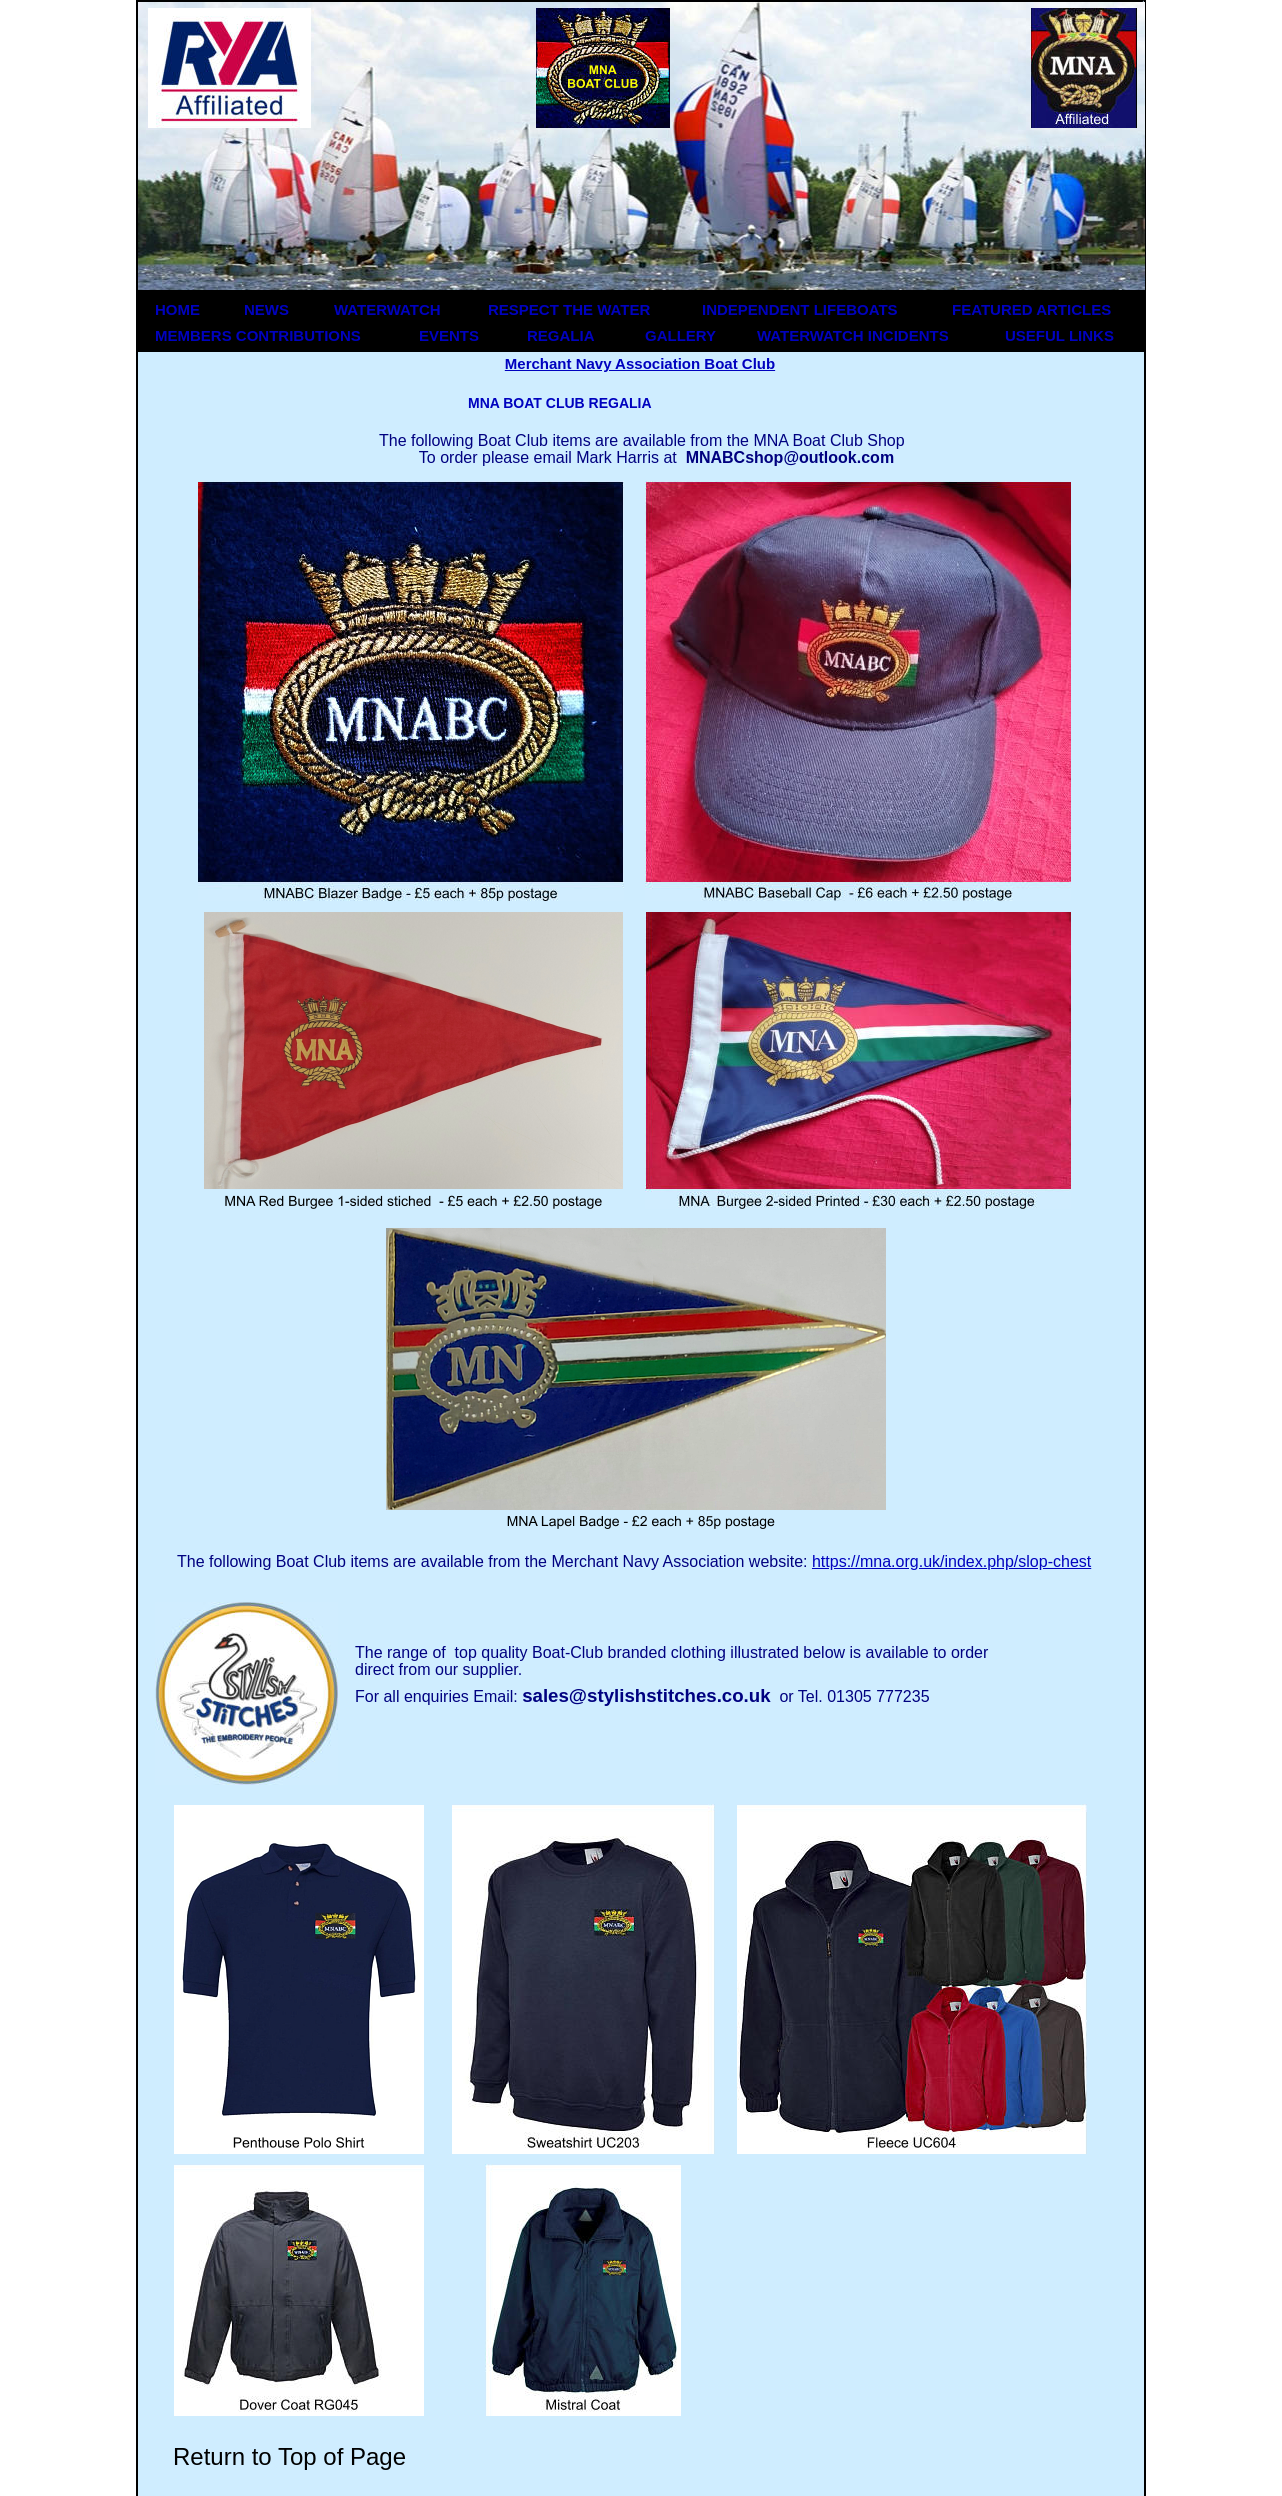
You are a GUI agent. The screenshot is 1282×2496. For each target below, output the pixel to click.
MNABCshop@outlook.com (790, 457)
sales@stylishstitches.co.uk (646, 1695)
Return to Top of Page (289, 2456)
